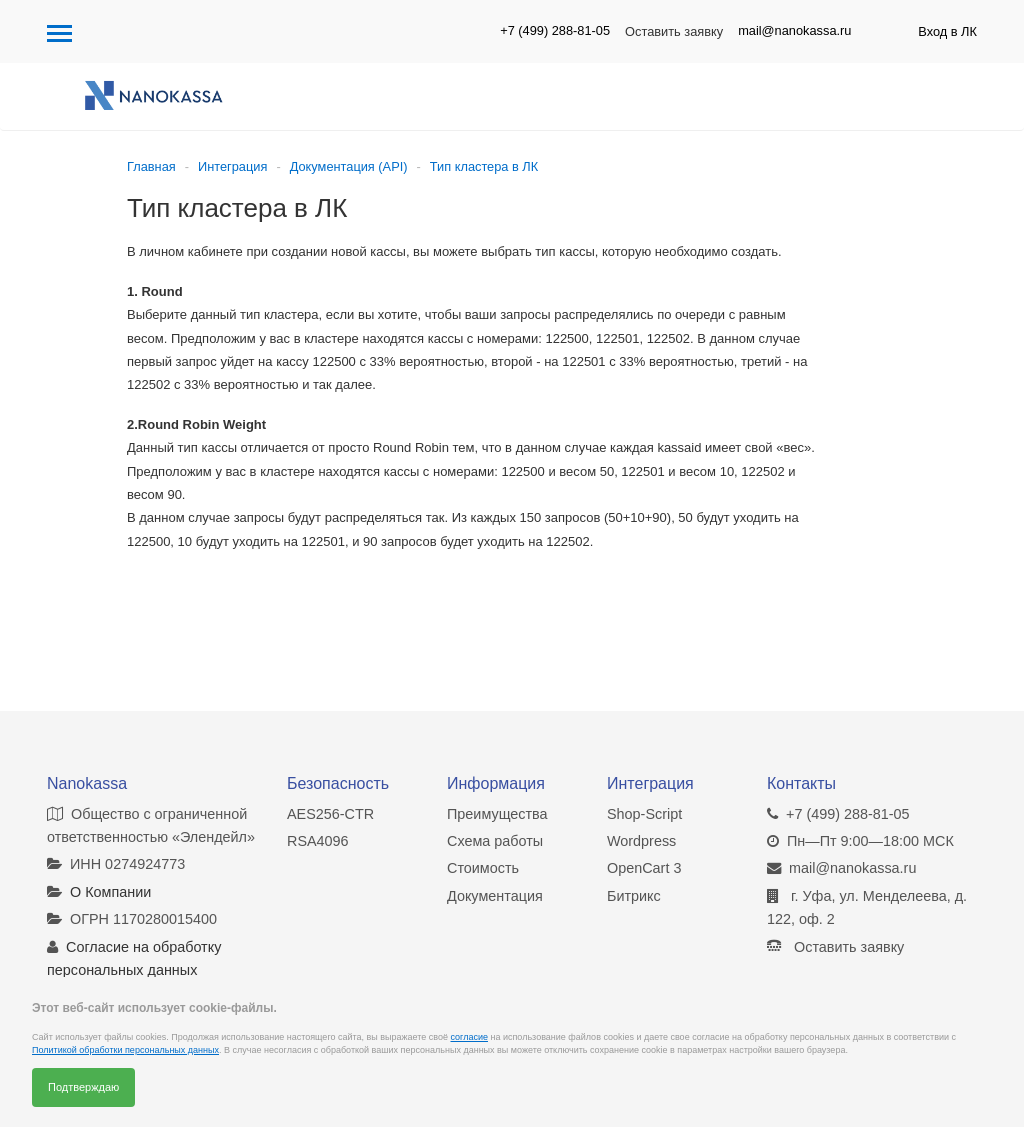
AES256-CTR (330, 814)
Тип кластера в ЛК (484, 166)
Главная (151, 166)
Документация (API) (349, 166)
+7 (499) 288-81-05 (555, 30)
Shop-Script (644, 814)
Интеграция (232, 166)
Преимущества (497, 814)
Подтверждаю (83, 1087)
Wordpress (641, 841)
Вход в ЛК (947, 31)
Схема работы (495, 841)
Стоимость (483, 868)
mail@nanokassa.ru (794, 30)
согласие (469, 1037)
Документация (495, 896)
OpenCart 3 (644, 868)
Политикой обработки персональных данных (125, 1050)
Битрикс (634, 896)
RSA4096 (318, 841)
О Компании (110, 892)
